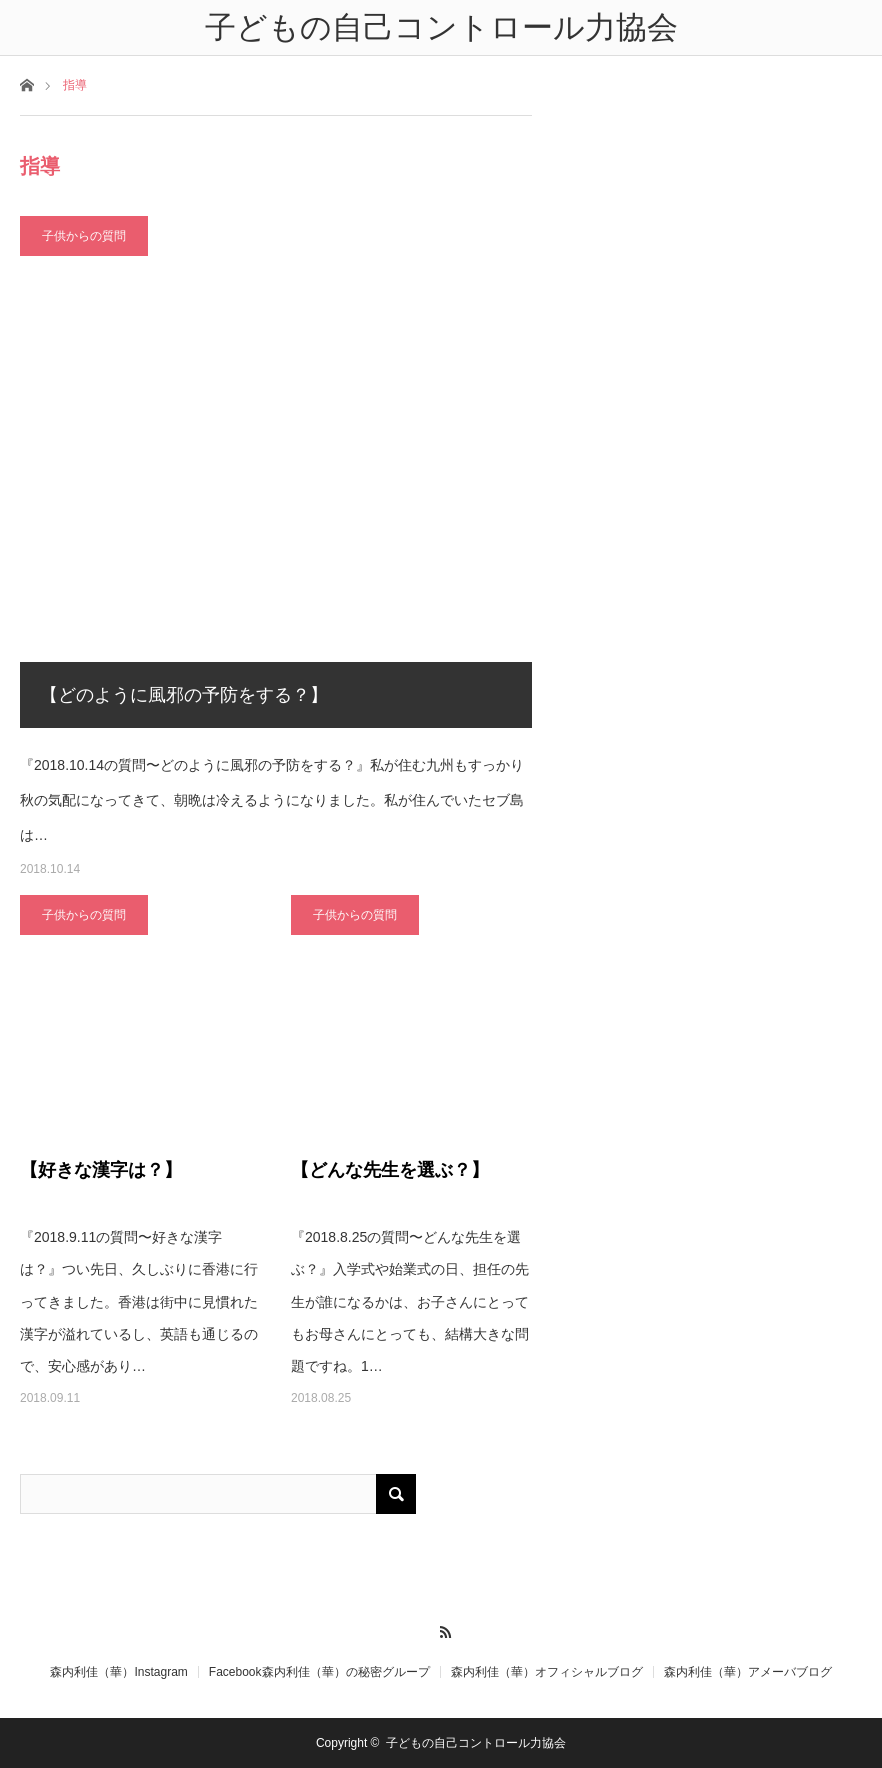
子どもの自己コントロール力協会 (476, 1743)
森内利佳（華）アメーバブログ (748, 1672)
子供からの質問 (84, 236)
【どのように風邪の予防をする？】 (184, 695)
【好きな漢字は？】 (101, 1170)
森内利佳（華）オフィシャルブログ (547, 1672)
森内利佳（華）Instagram (118, 1672)
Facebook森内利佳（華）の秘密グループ (319, 1672)
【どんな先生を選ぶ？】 (390, 1170)
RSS (441, 1629)
